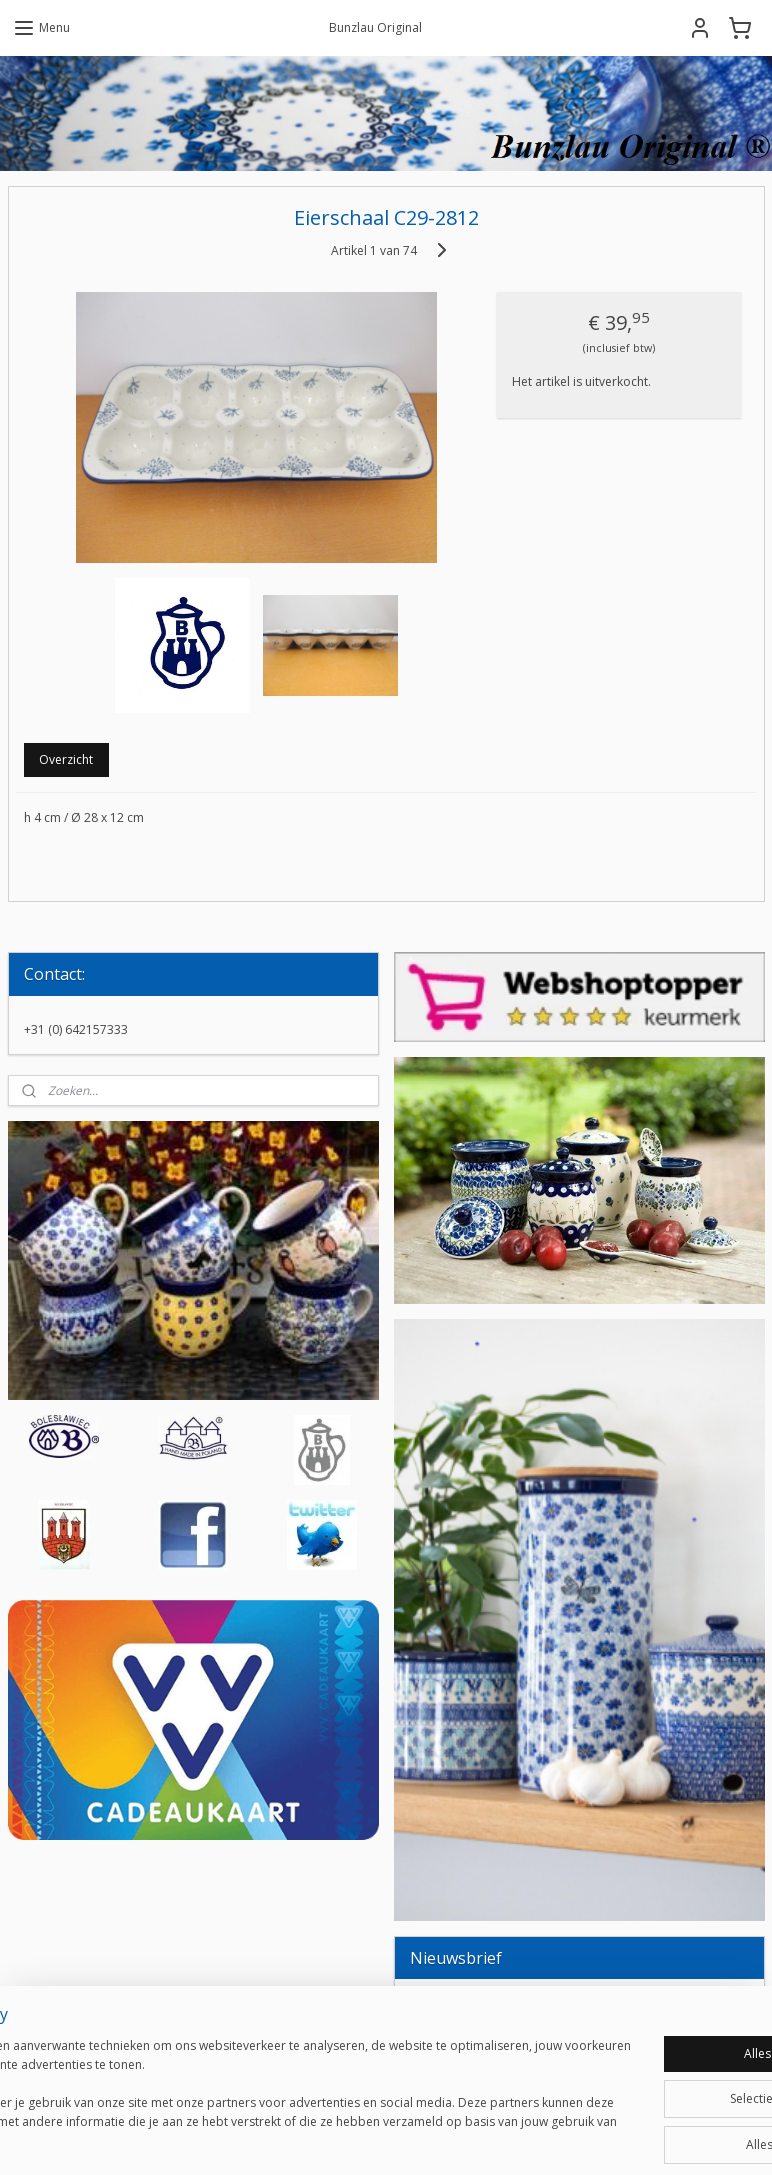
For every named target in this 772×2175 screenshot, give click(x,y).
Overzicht (66, 759)
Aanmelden (457, 2053)
